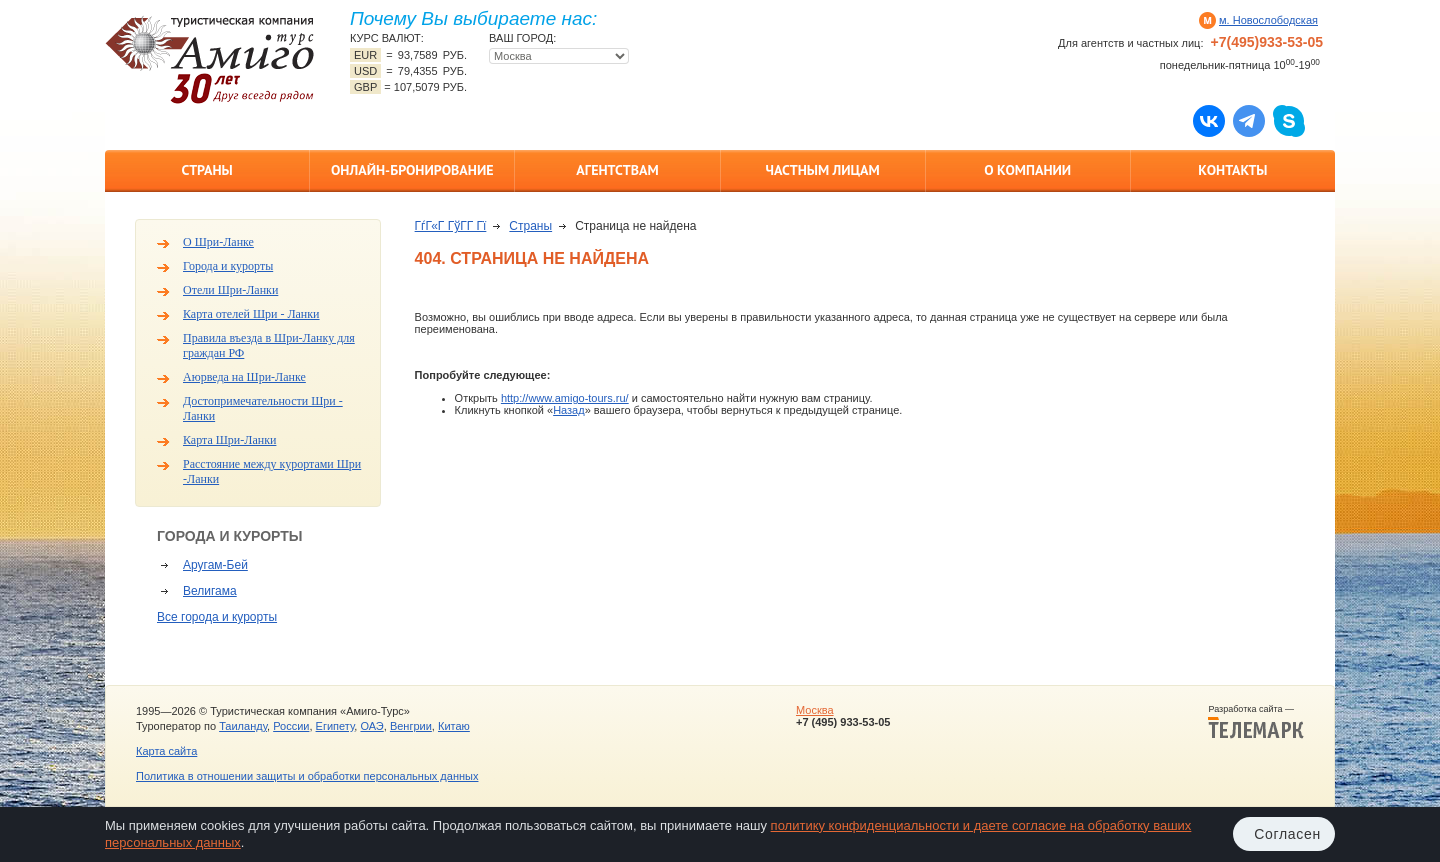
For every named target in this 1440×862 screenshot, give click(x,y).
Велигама (210, 591)
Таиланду (243, 726)
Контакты (1232, 170)
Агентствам (617, 170)
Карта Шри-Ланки (229, 440)
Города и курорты (228, 266)
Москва (815, 710)
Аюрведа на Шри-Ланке (244, 377)
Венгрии (411, 726)
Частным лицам (822, 170)
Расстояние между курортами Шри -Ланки (272, 471)
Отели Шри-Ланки (230, 290)
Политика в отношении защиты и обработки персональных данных (307, 776)
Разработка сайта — (1256, 722)
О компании (1027, 170)
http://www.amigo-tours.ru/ (565, 398)
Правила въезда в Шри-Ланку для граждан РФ (269, 345)
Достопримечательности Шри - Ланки (263, 408)
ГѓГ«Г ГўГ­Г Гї (451, 226)
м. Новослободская (1268, 20)
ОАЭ (371, 726)
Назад (569, 410)
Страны (206, 170)
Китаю (454, 726)
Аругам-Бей (215, 565)
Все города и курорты (217, 617)
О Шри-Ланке (218, 242)
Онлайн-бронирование (412, 170)
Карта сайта (166, 751)
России (291, 726)
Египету (335, 726)
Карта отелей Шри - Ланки (251, 314)
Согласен (1287, 834)
